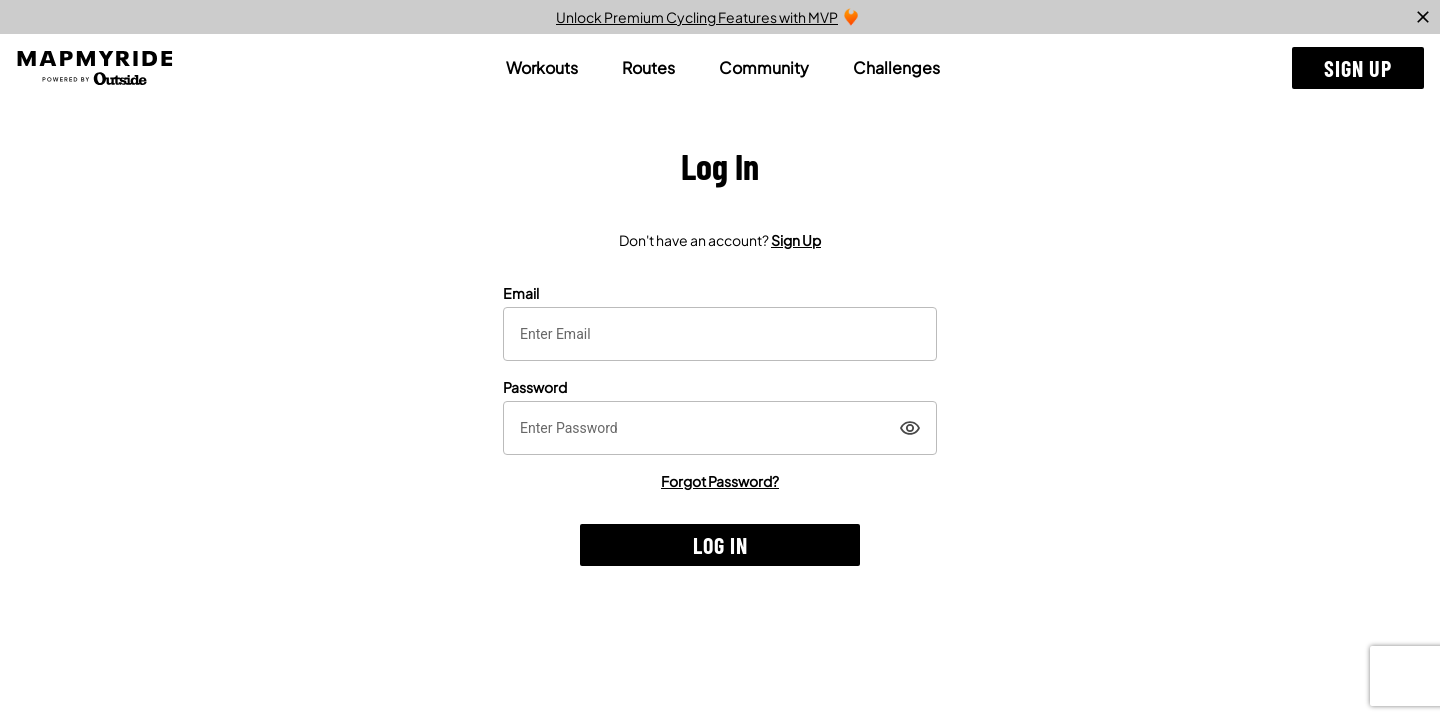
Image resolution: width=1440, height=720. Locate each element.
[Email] (720, 334)
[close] (1423, 17)
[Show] (910, 428)
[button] (1358, 68)
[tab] (542, 68)
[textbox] (720, 334)
